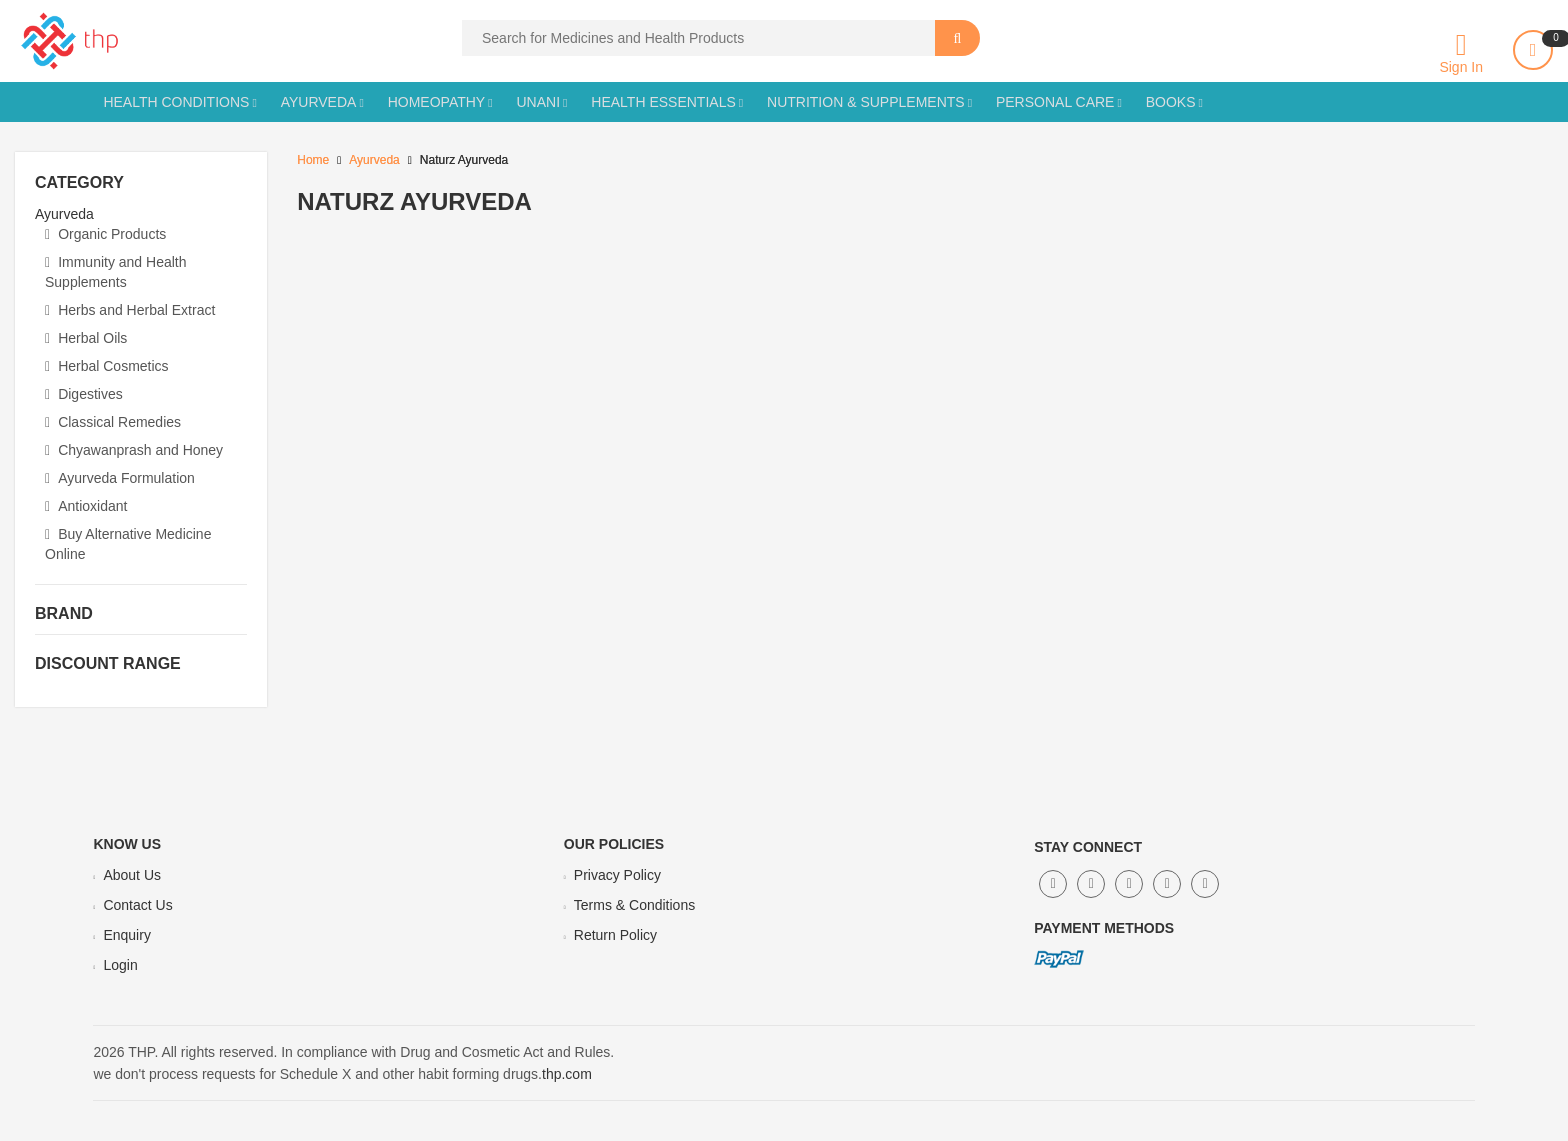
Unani (538, 102)
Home (313, 160)
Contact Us (137, 905)
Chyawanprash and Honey (134, 450)
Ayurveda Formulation (120, 478)
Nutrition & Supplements (866, 102)
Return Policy (615, 935)
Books (1171, 102)
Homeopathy (437, 102)
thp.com (567, 1074)
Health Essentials (663, 102)
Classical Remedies (113, 422)
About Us (132, 875)
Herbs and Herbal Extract (130, 310)
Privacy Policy (617, 875)
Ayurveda (319, 102)
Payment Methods (1104, 928)
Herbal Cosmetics (107, 366)
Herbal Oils (86, 338)
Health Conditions (176, 102)
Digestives (84, 394)
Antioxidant (86, 506)
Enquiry (126, 935)
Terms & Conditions (634, 905)
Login (120, 965)
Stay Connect (1088, 847)
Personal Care (1055, 102)
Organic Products (105, 234)
